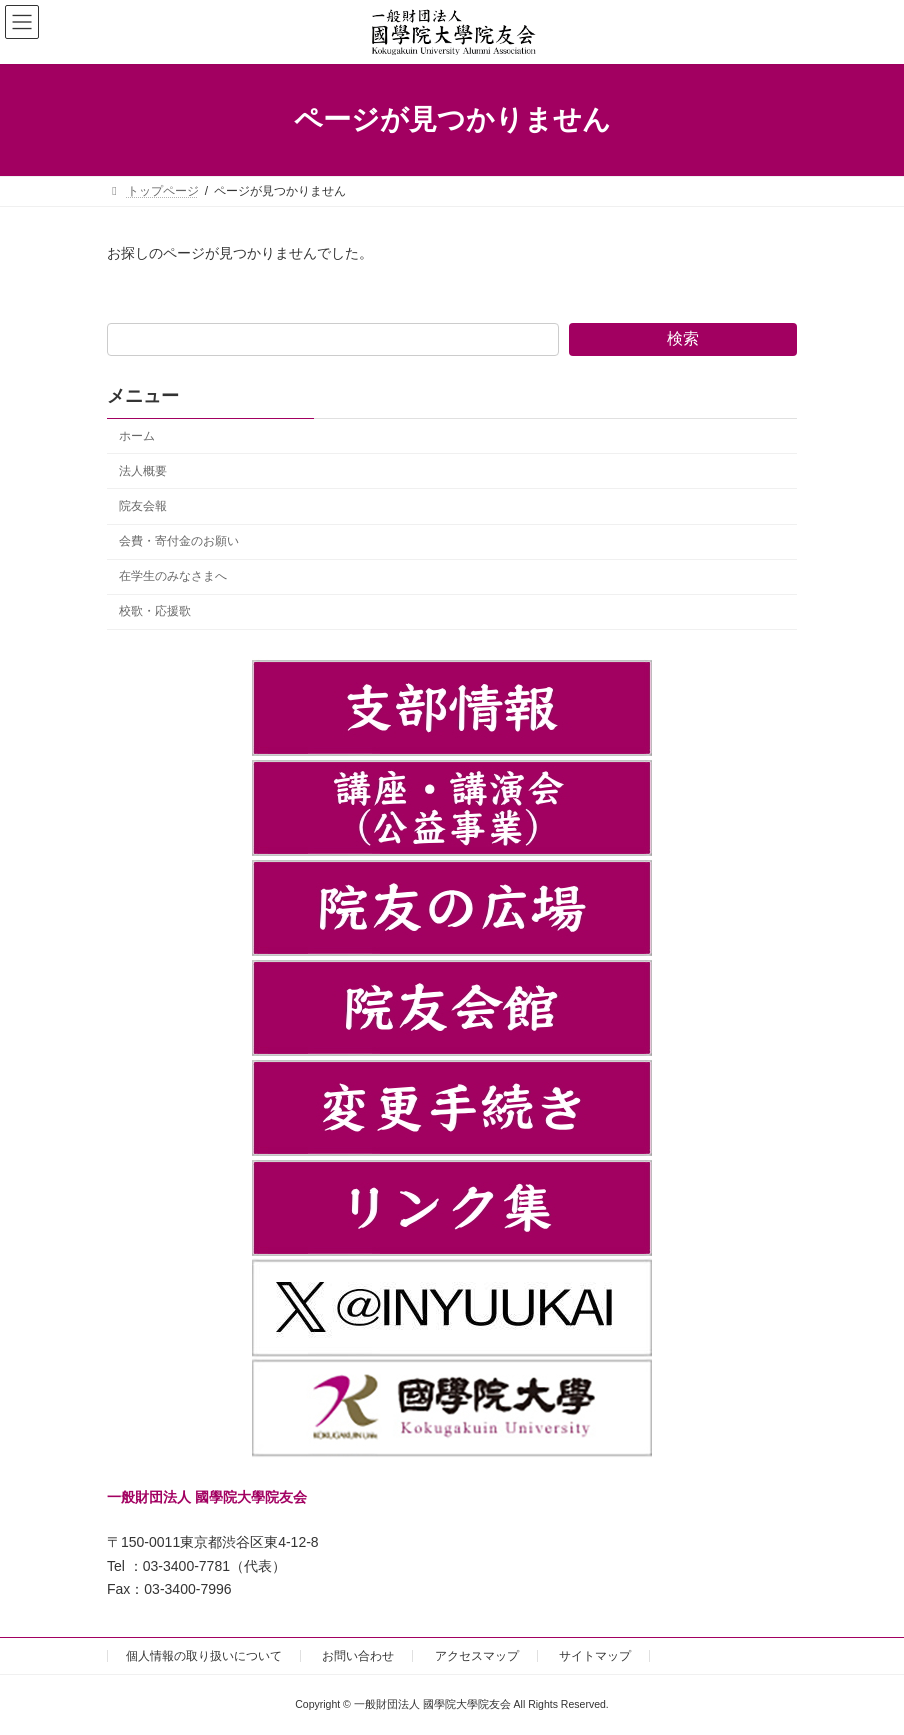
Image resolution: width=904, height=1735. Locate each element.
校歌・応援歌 (155, 611)
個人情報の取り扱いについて (204, 1656)
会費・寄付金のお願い (179, 541)
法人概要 (143, 471)
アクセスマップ (477, 1656)
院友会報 (143, 506)
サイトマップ (595, 1656)
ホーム (137, 436)
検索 (683, 338)
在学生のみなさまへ (173, 576)
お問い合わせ (358, 1656)
